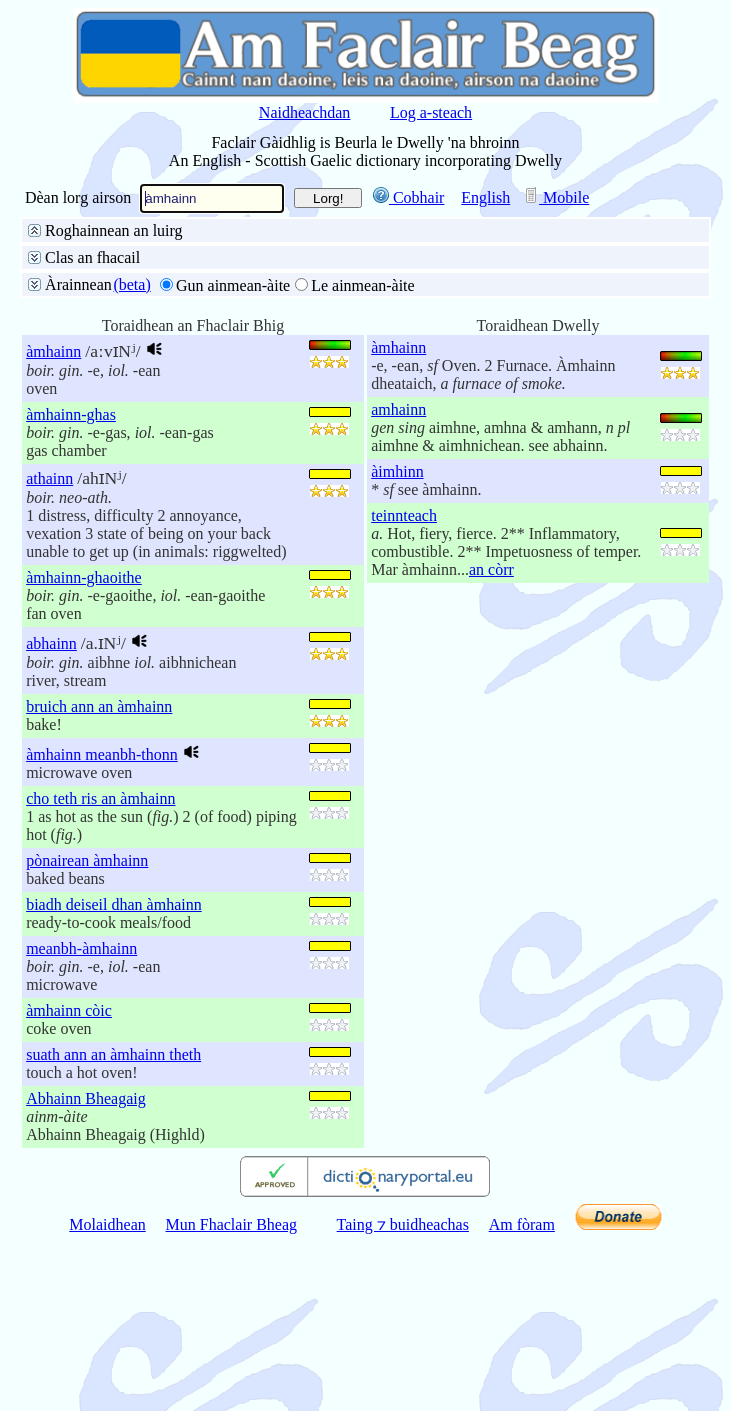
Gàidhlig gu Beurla (396, 255)
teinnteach (404, 687)
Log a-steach (431, 112)
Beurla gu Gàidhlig (253, 255)
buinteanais (232, 327)
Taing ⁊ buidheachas (403, 1396)
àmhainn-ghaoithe (84, 749)
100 (171, 402)
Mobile (556, 197)
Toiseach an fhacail (195, 279)
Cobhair (409, 197)
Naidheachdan (305, 112)
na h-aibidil (326, 327)
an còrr (491, 741)
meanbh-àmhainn (81, 1120)
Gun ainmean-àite (233, 457)
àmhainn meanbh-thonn (102, 926)
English (485, 197)
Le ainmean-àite (363, 457)
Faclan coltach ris (288, 303)
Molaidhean (107, 1396)
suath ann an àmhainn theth (113, 1226)
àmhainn (53, 523)
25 (93, 402)
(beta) (131, 456)
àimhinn (397, 643)
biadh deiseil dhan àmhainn (114, 1076)
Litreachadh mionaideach (129, 303)
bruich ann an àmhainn (99, 878)
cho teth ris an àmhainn (100, 970)
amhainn (398, 581)
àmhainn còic (69, 1182)
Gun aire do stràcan (110, 351)
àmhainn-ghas (71, 586)
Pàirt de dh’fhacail (483, 279)
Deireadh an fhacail (340, 279)
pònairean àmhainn (87, 1032)
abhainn (51, 815)
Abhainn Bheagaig (86, 1270)
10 (56, 402)
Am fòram (522, 1396)
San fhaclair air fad (109, 255)
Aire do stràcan (243, 351)
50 (130, 402)
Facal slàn (80, 279)
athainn (49, 650)
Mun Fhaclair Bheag (232, 1396)
